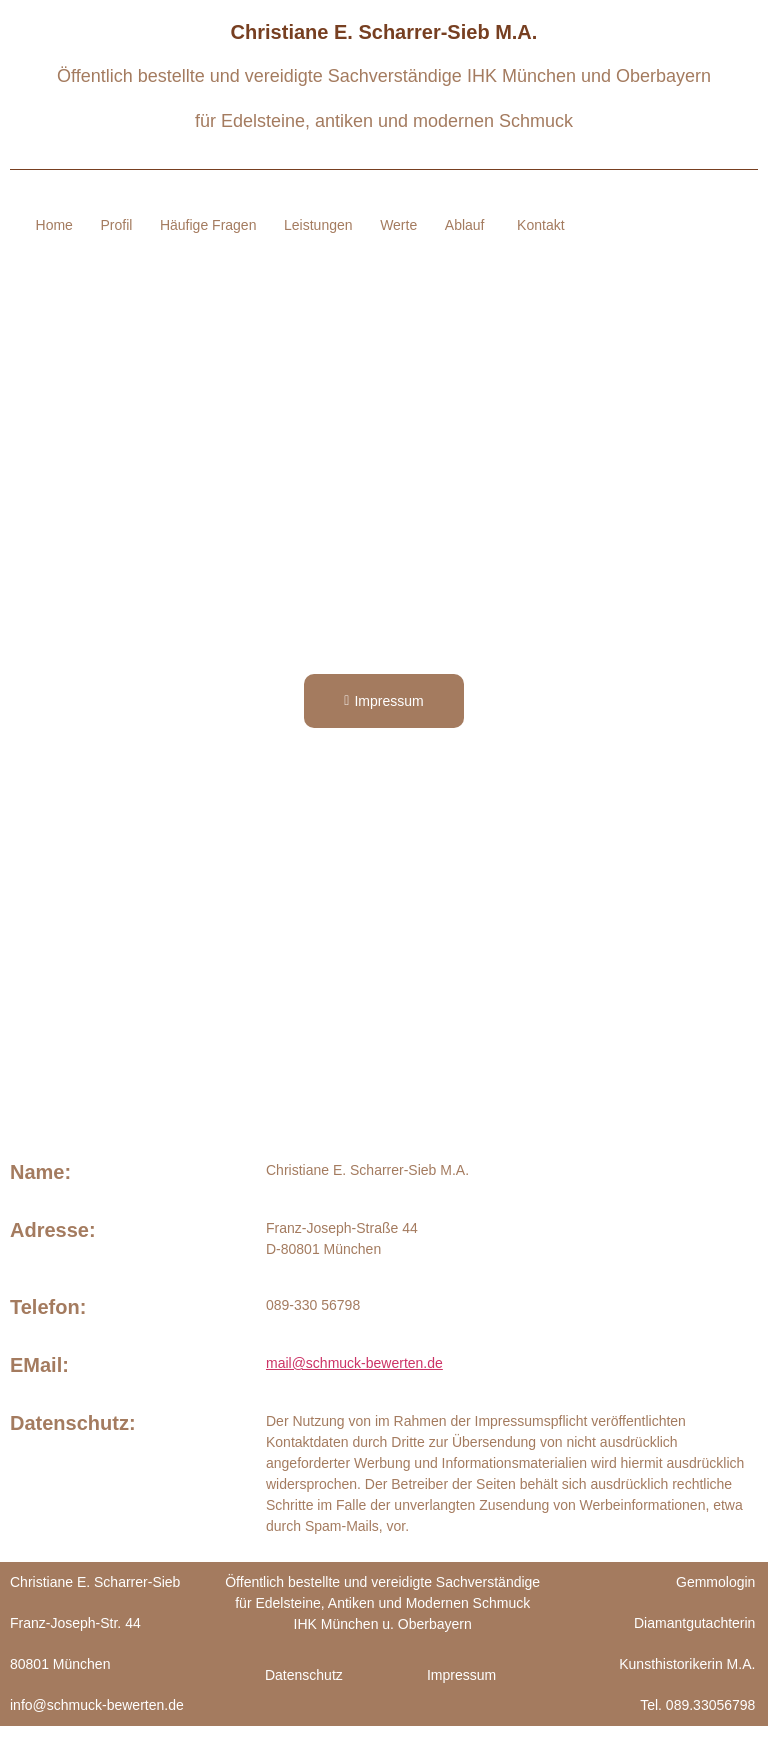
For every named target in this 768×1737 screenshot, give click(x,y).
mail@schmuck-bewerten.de (354, 1375)
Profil (174, 222)
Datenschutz (304, 1686)
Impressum (461, 1686)
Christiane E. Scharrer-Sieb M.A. (384, 32)
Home (109, 222)
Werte (463, 222)
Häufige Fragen (268, 222)
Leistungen (380, 222)
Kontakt (540, 231)
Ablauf (462, 236)
